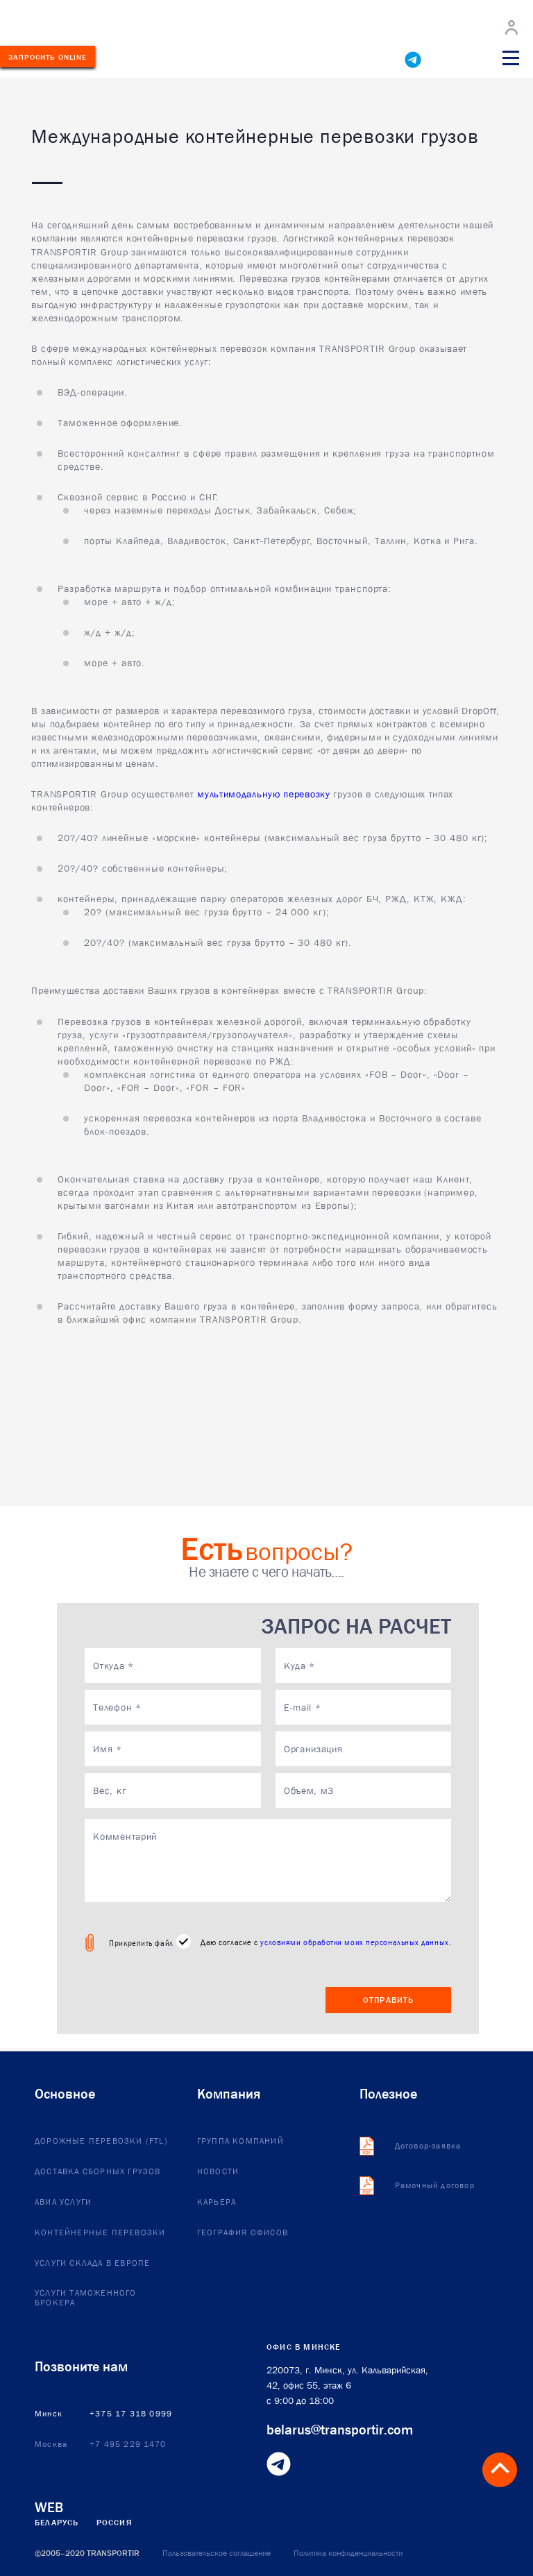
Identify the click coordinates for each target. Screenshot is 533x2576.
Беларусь (57, 2522)
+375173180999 (196, 59)
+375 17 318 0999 (131, 2414)
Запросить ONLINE (47, 56)
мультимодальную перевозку (263, 794)
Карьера (216, 2203)
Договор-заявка (428, 2146)
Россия (114, 2522)
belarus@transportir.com (339, 2430)
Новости (218, 2172)
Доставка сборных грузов (98, 2172)
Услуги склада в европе (92, 2264)
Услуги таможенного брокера (86, 2298)
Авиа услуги (63, 2203)
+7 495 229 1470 (128, 2445)
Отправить (388, 2000)
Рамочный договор (435, 2186)
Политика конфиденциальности (348, 2553)
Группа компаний (240, 2141)
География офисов (242, 2233)
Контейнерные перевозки (100, 2233)
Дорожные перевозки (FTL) (101, 2141)
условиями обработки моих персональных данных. (355, 1942)
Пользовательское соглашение (216, 2553)
